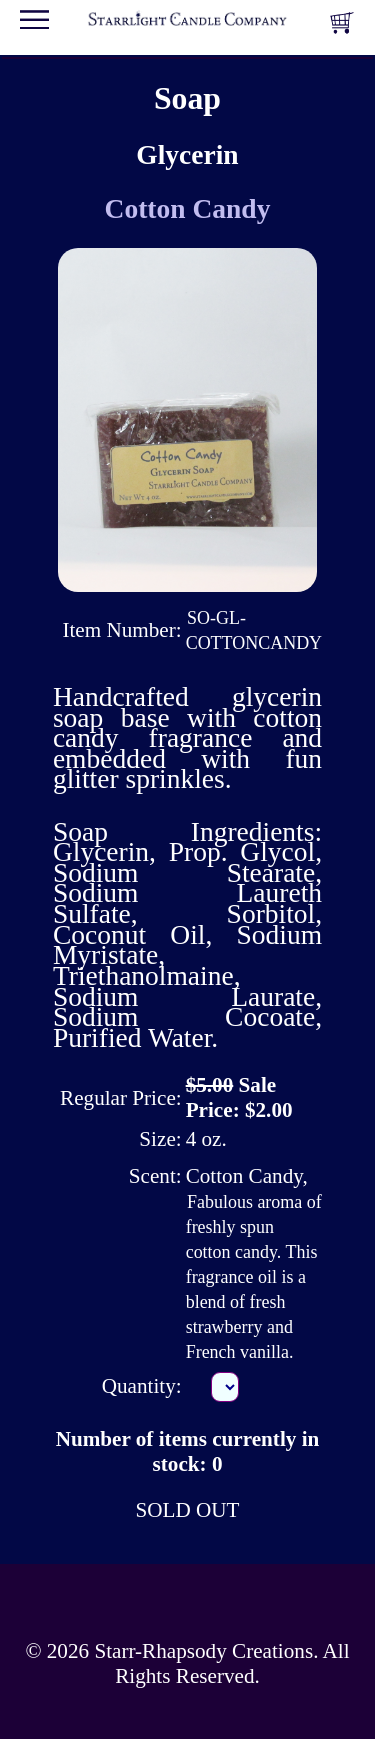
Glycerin (187, 154)
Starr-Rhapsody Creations (203, 1651)
